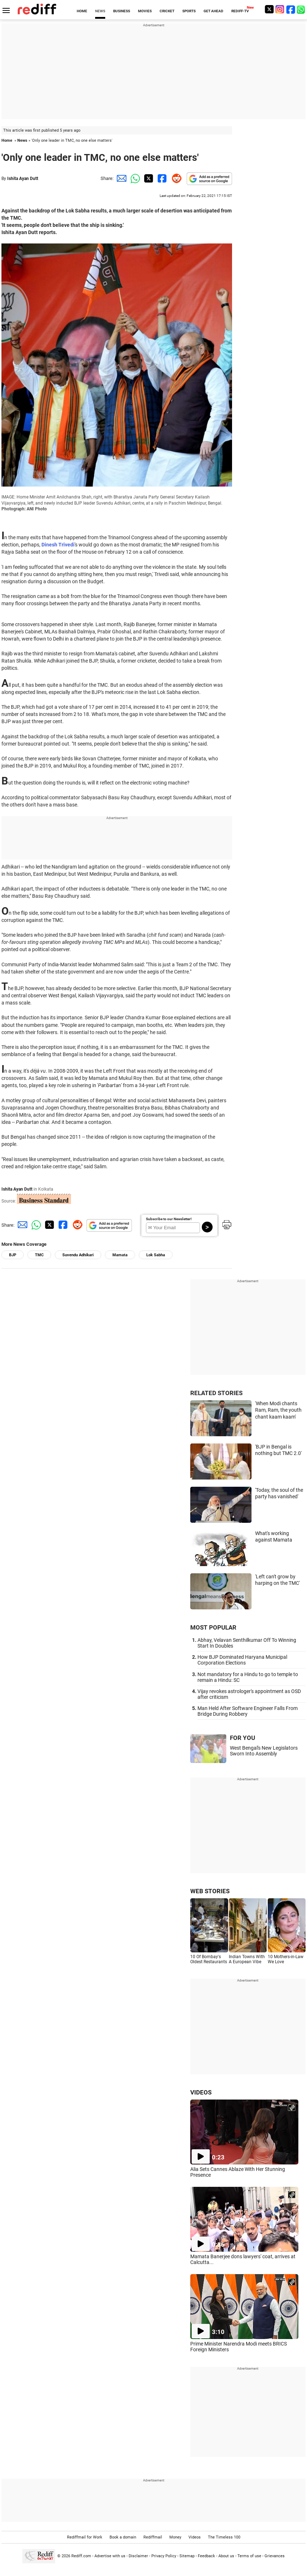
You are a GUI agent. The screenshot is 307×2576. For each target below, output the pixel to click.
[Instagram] (280, 9)
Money (175, 2537)
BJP (12, 1255)
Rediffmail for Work (84, 2537)
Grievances (274, 2556)
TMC (39, 1255)
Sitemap (187, 2556)
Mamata (120, 1255)
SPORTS (189, 11)
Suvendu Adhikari (78, 1255)
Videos (194, 2537)
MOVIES (145, 11)
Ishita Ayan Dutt (22, 178)
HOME (82, 11)
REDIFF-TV (240, 11)
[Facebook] (290, 9)
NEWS (100, 11)
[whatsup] (301, 9)
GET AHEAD (213, 11)
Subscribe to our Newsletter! (169, 1219)
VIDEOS (201, 2092)
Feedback (206, 2556)
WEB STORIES (210, 1891)
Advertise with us (109, 2556)
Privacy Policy (163, 2556)
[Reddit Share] (175, 178)
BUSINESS (121, 11)
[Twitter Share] (148, 178)
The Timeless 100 (224, 2537)
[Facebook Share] (161, 178)
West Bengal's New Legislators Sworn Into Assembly (264, 1751)
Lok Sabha (155, 1255)
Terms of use (249, 2556)
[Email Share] (120, 178)
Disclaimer (138, 2556)
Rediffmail (152, 2537)
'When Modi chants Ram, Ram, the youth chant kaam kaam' (278, 1410)
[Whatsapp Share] (134, 178)
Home (6, 140)
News (22, 140)
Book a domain (123, 2537)
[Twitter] (269, 9)
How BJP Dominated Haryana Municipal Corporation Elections (242, 1660)
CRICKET (167, 11)
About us (226, 2556)
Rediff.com (81, 2556)
